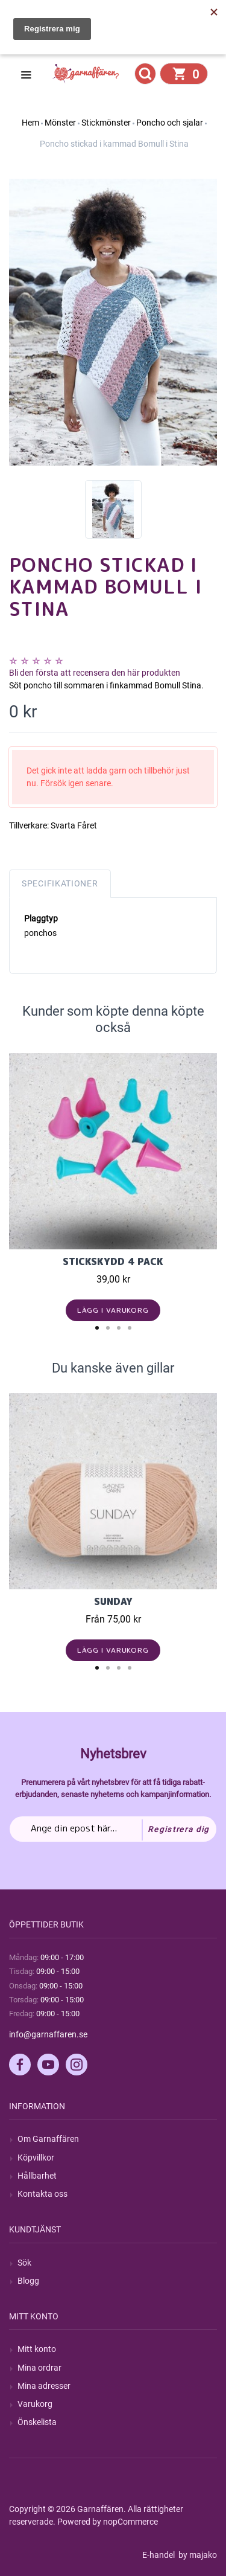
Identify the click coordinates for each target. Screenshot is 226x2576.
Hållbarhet (37, 2175)
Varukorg (34, 2404)
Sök (24, 2262)
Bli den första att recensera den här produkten (94, 673)
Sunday (113, 1601)
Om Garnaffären (48, 2139)
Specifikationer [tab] (60, 883)
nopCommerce (130, 2521)
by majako (197, 2555)
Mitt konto (36, 2349)
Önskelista (37, 2422)
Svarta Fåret (74, 825)
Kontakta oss (42, 2194)
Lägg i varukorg (113, 1310)
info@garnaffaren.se (48, 2034)
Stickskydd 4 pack (113, 1261)
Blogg (28, 2281)
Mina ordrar (39, 2368)
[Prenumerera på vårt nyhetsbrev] (113, 1829)
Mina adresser (44, 2386)
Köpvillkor (35, 2157)
